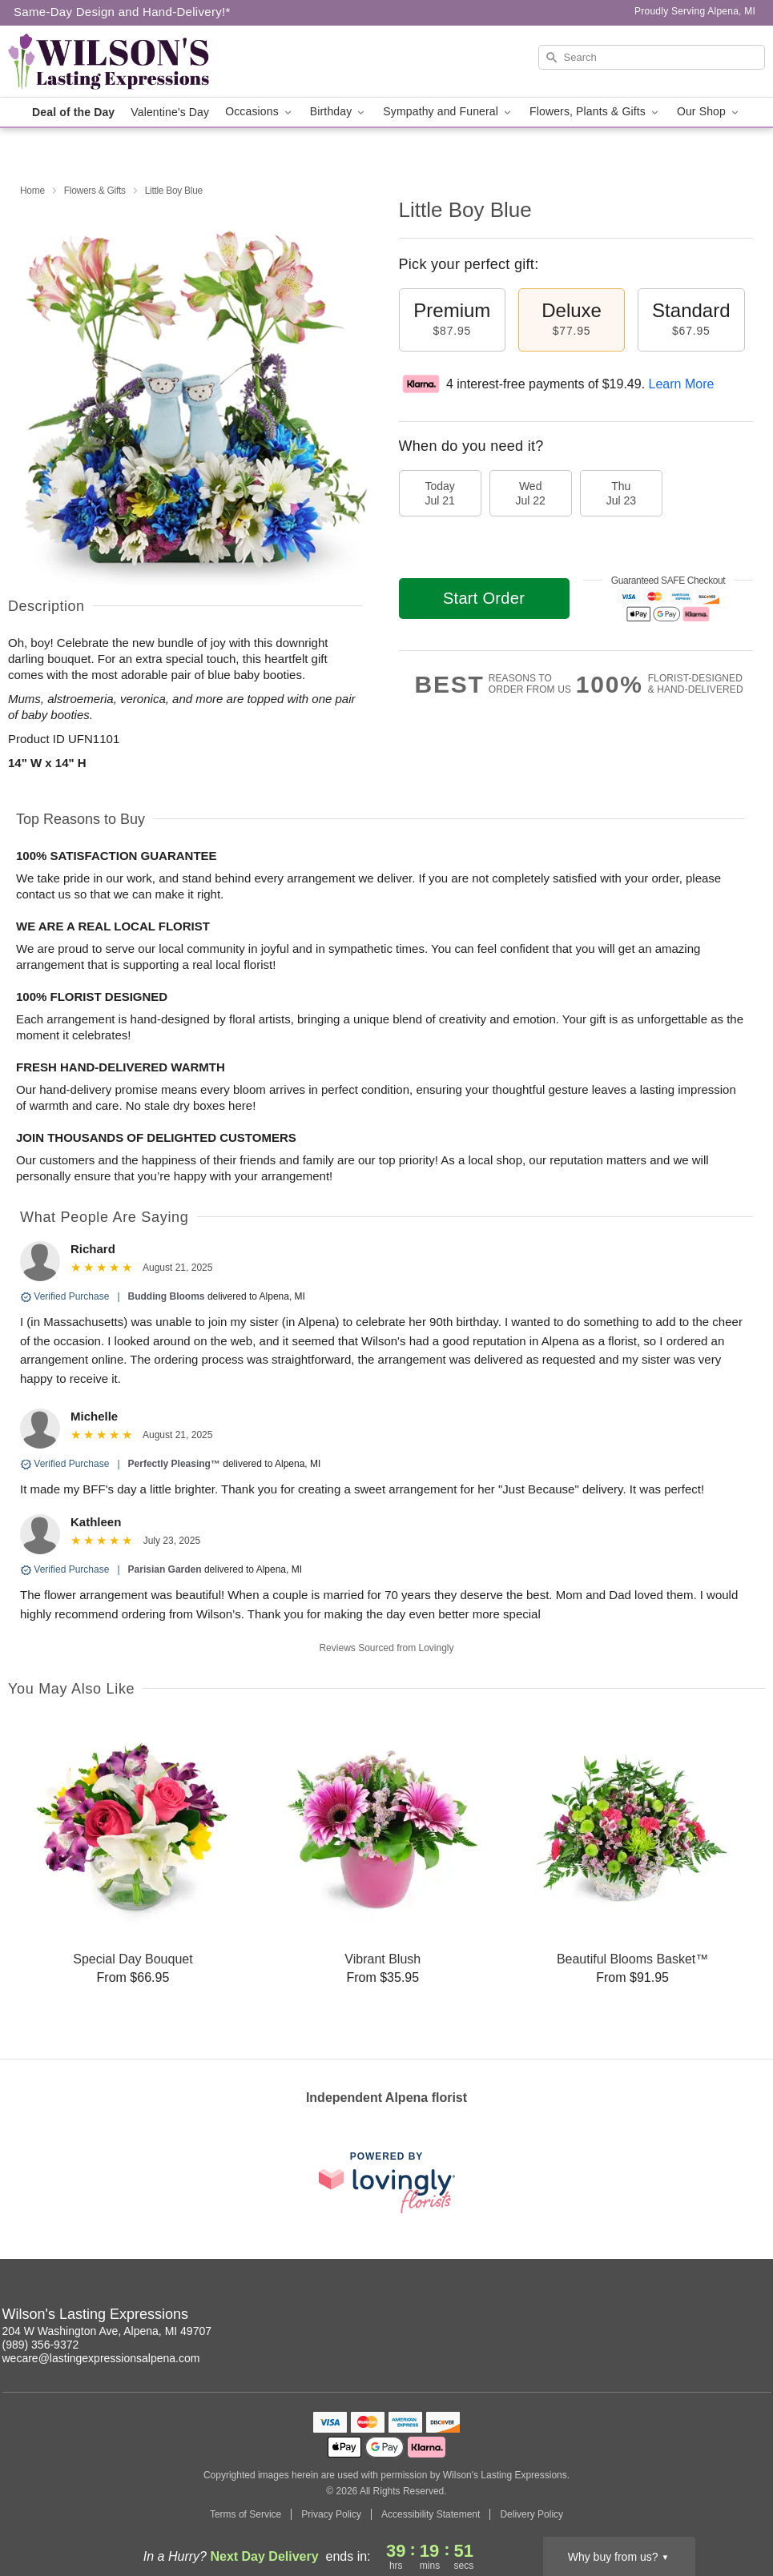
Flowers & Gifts (95, 190)
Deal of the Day (73, 112)
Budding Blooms (166, 1296)
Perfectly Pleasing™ (174, 1463)
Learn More (682, 384)
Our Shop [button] (709, 112)
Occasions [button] (259, 112)
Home (32, 190)
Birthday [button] (339, 112)
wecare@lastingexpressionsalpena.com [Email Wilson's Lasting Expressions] (101, 2358)
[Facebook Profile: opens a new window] (760, 2316)
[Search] (652, 57)
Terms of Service (245, 2514)
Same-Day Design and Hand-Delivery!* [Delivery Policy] (122, 11)
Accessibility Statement (430, 2514)
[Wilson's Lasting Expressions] (122, 62)
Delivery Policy (531, 2514)
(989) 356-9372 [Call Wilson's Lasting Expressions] (40, 2344)
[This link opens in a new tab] (387, 2182)
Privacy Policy (331, 2514)
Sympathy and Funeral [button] (448, 112)
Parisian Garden (165, 1569)
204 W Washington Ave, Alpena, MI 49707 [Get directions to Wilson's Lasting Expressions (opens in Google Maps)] (107, 2331)
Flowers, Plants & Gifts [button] (595, 112)
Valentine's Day (170, 112)
